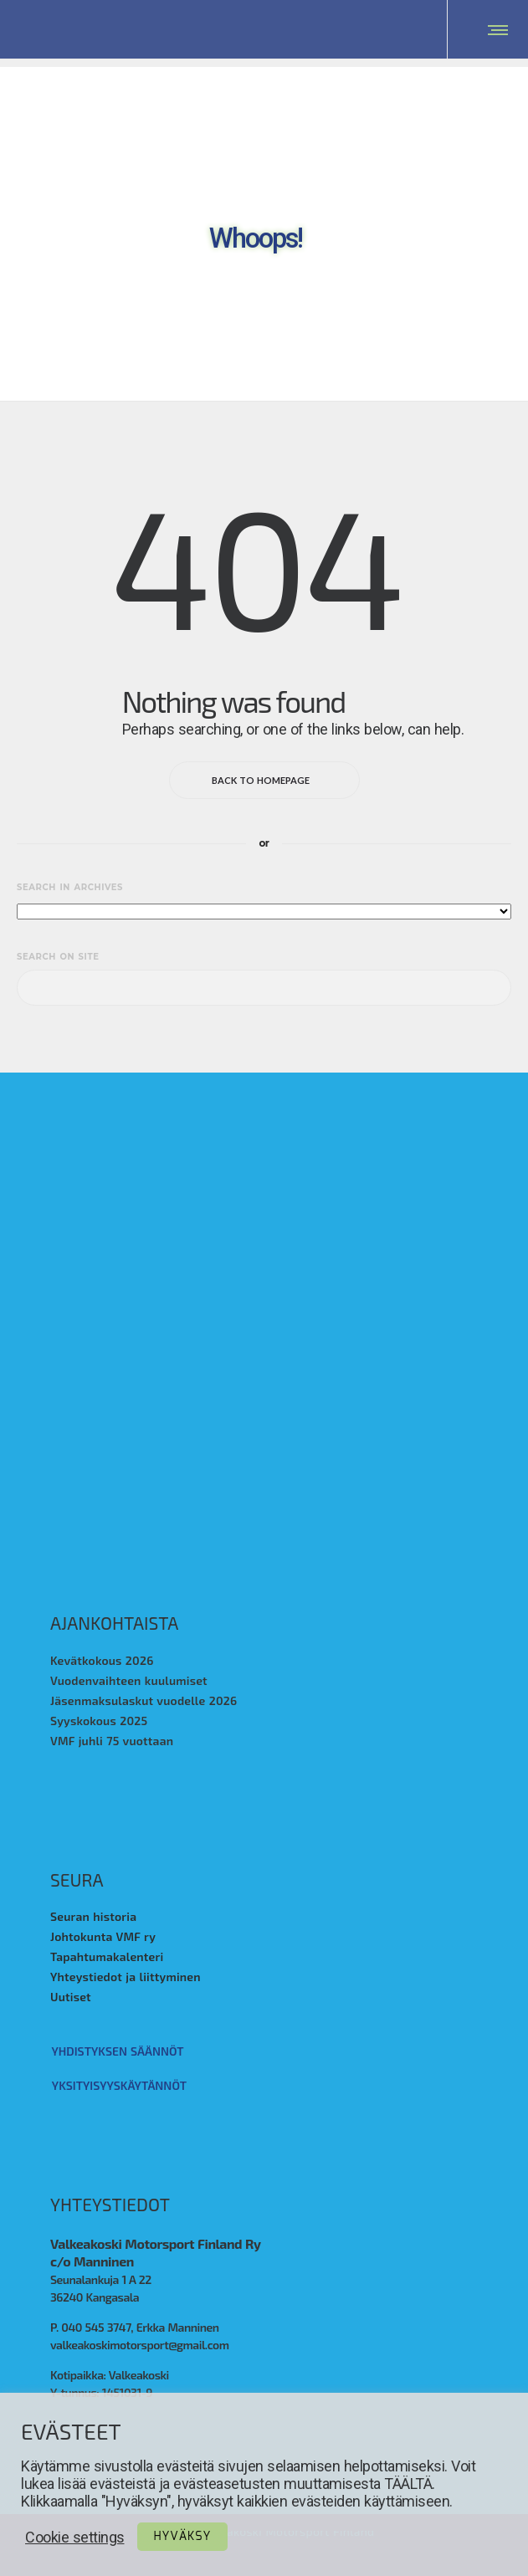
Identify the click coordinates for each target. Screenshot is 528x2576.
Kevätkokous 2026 (102, 1661)
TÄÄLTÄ (408, 2483)
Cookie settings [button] (75, 2537)
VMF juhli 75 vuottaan (111, 1741)
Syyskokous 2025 (98, 1721)
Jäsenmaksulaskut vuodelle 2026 (143, 1701)
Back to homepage (264, 780)
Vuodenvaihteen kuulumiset (129, 1681)
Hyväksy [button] (183, 2536)
